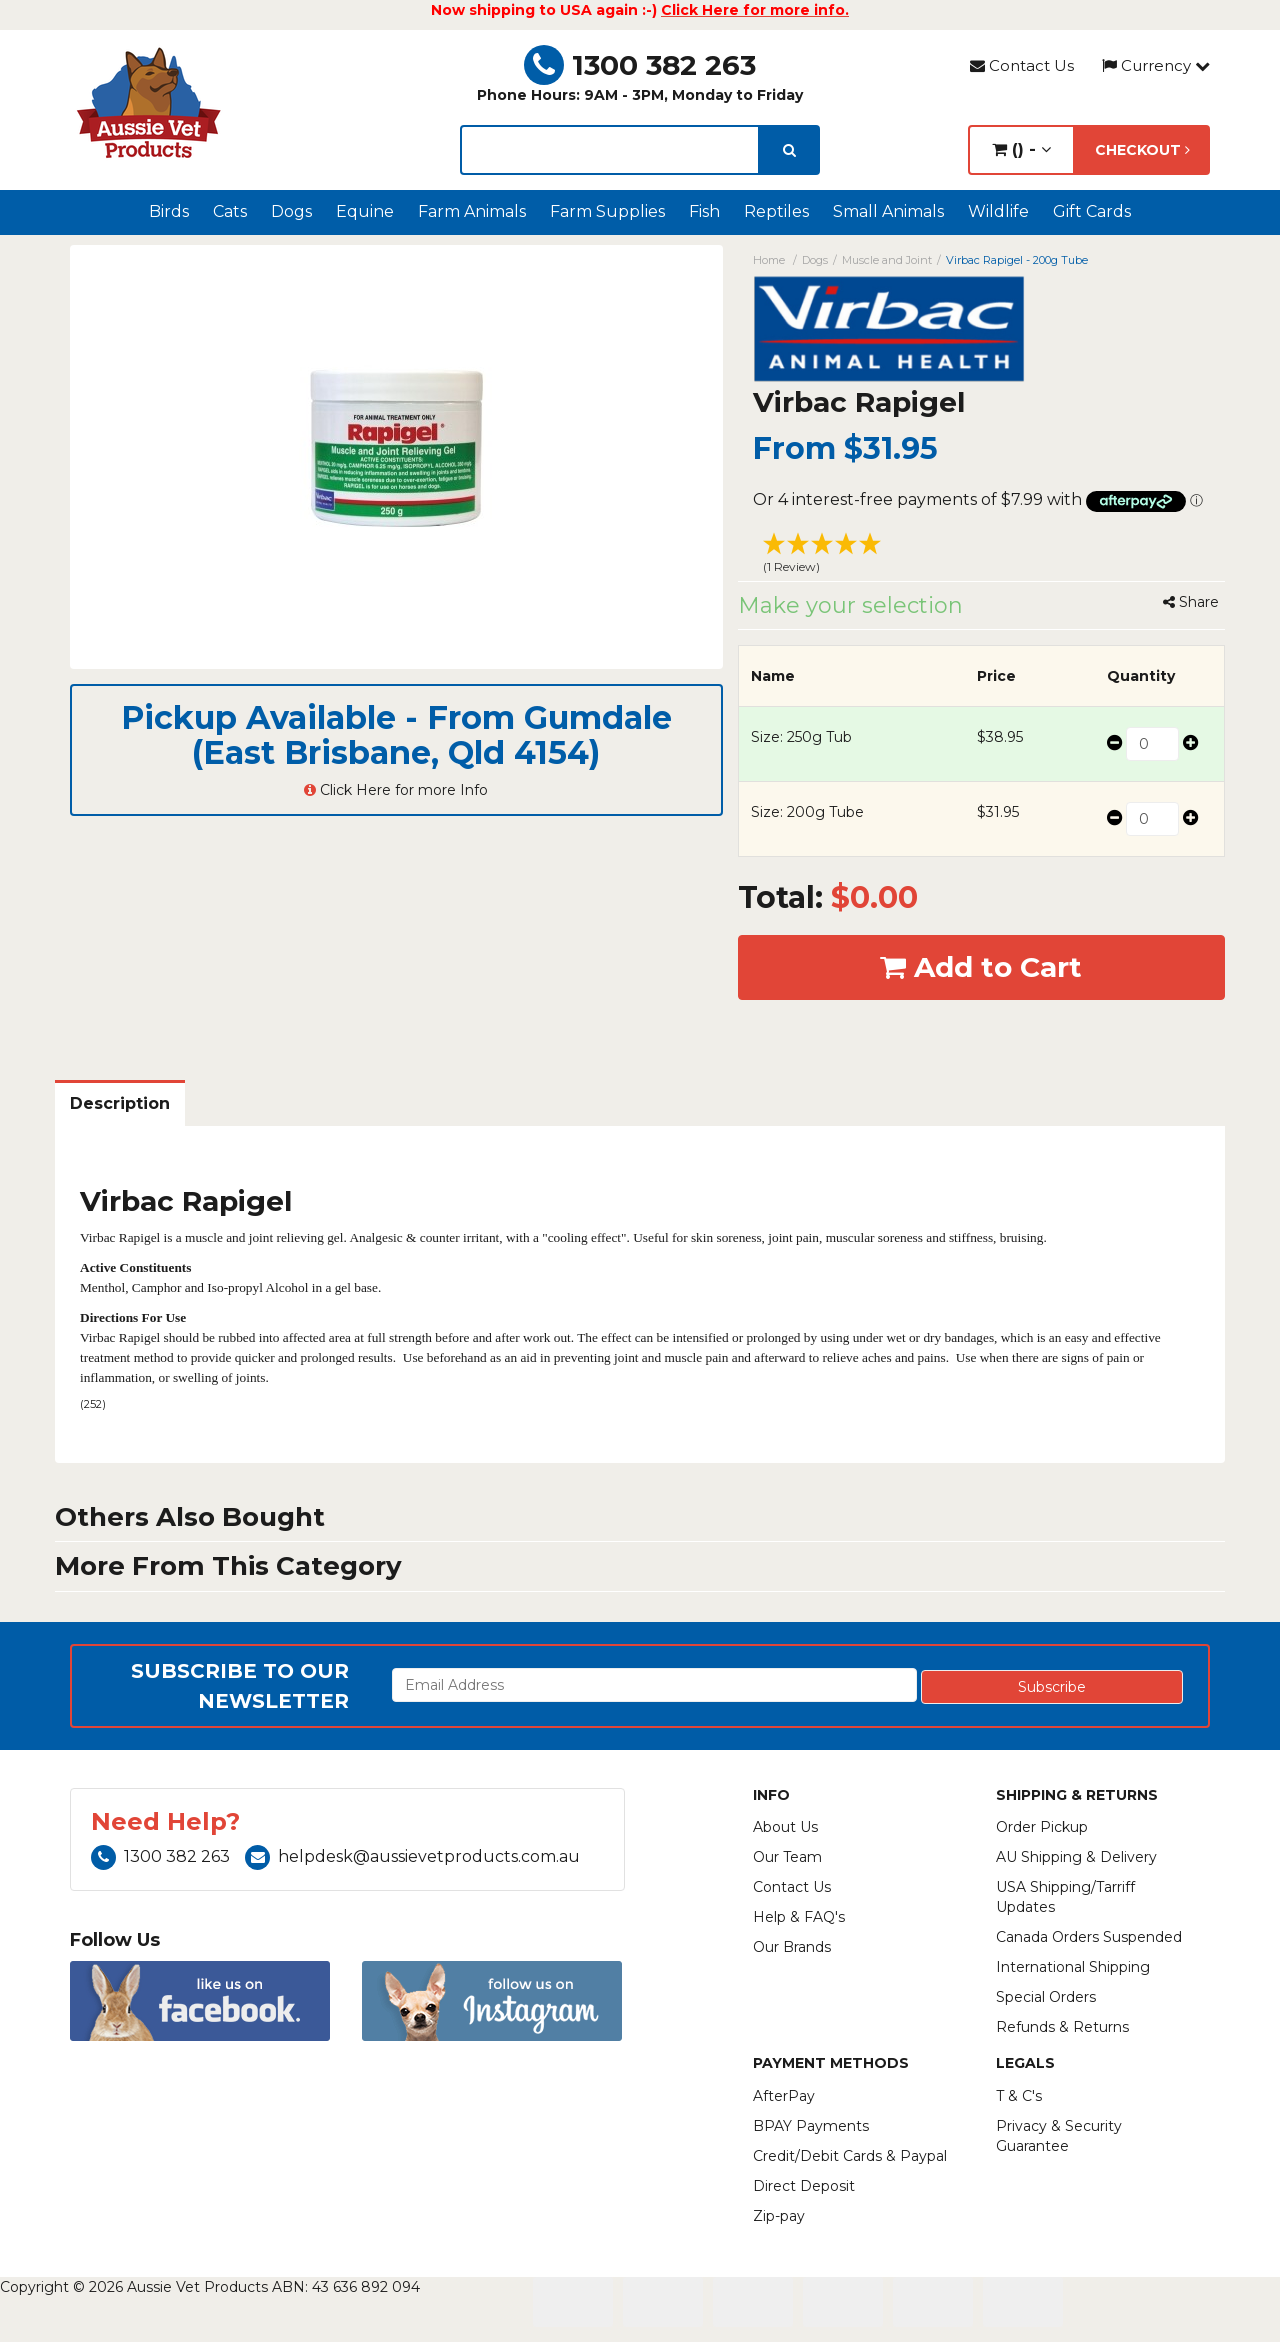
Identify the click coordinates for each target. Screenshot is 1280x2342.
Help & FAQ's (799, 1917)
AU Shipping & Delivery (1076, 1857)
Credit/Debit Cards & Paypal (850, 2156)
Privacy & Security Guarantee (1059, 2136)
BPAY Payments (811, 2126)
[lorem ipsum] (610, 150)
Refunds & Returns (1062, 2027)
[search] (789, 150)
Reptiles (776, 211)
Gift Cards (1092, 211)
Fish (704, 211)
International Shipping (1073, 1967)
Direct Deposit (804, 2186)
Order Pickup (1042, 1827)
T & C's (1019, 2096)
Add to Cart (981, 967)
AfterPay (784, 2096)
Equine (365, 211)
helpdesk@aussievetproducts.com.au (412, 1856)
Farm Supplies (607, 211)
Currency (1156, 65)
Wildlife (998, 211)
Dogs (291, 211)
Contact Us (1022, 65)
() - (1021, 149)
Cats (230, 211)
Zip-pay (779, 2216)
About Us (785, 1827)
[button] (982, 556)
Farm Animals (472, 211)
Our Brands (792, 1947)
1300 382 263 (640, 65)
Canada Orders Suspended (1089, 1937)
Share (1191, 602)
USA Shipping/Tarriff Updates (1065, 1897)
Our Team (787, 1857)
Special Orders (1046, 1997)
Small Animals (888, 211)
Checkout (1142, 150)
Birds (169, 211)
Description (120, 1103)
